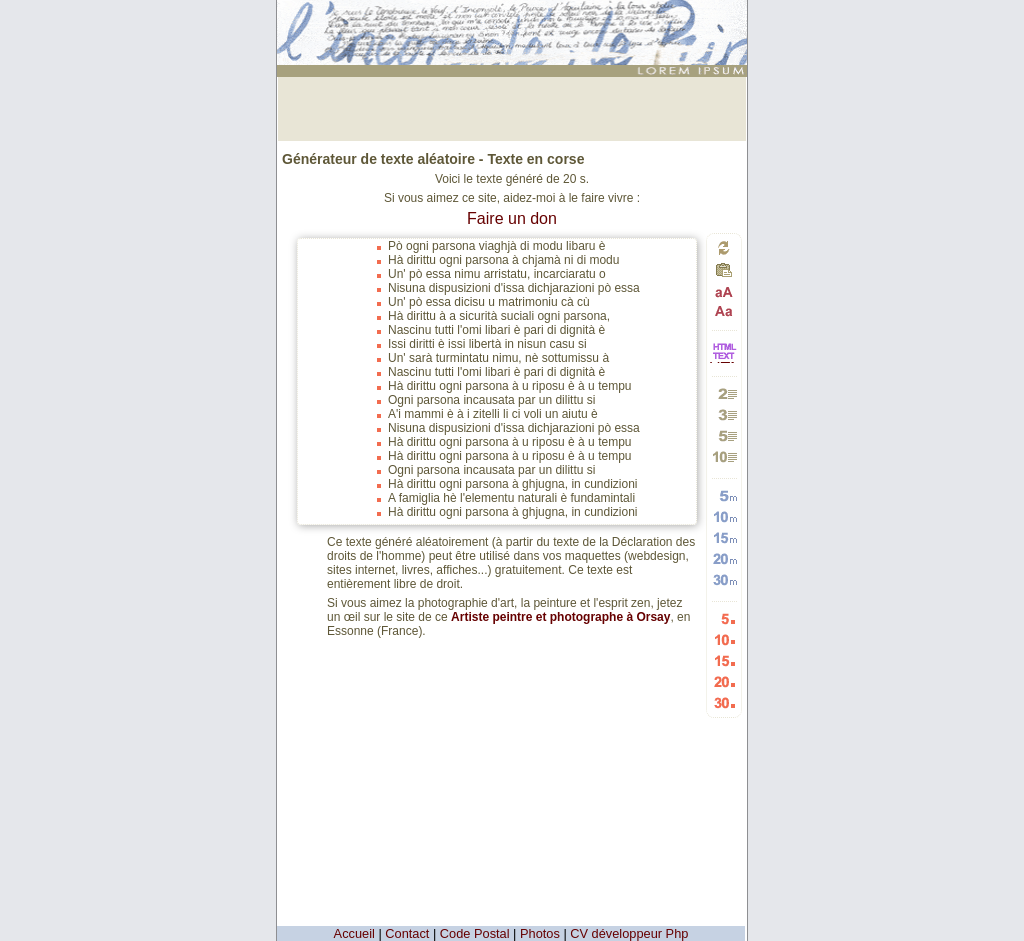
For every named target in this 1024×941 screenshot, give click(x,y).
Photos (540, 933)
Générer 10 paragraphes (724, 456)
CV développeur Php (629, 933)
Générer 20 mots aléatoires (724, 558)
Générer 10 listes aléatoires (724, 639)
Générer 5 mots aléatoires (724, 495)
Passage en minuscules (724, 310)
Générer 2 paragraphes (724, 393)
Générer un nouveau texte (724, 247)
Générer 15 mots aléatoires (724, 537)
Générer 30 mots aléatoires (724, 579)
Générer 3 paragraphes (724, 414)
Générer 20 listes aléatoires (724, 681)
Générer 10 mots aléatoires (724, 516)
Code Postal (475, 933)
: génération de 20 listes (515, 17)
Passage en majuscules (724, 292)
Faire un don (512, 218)
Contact (407, 933)
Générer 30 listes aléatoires (724, 702)
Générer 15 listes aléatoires (724, 660)
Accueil (354, 933)
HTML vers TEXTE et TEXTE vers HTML (724, 361)
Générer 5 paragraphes (724, 435)
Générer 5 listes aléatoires (724, 618)
